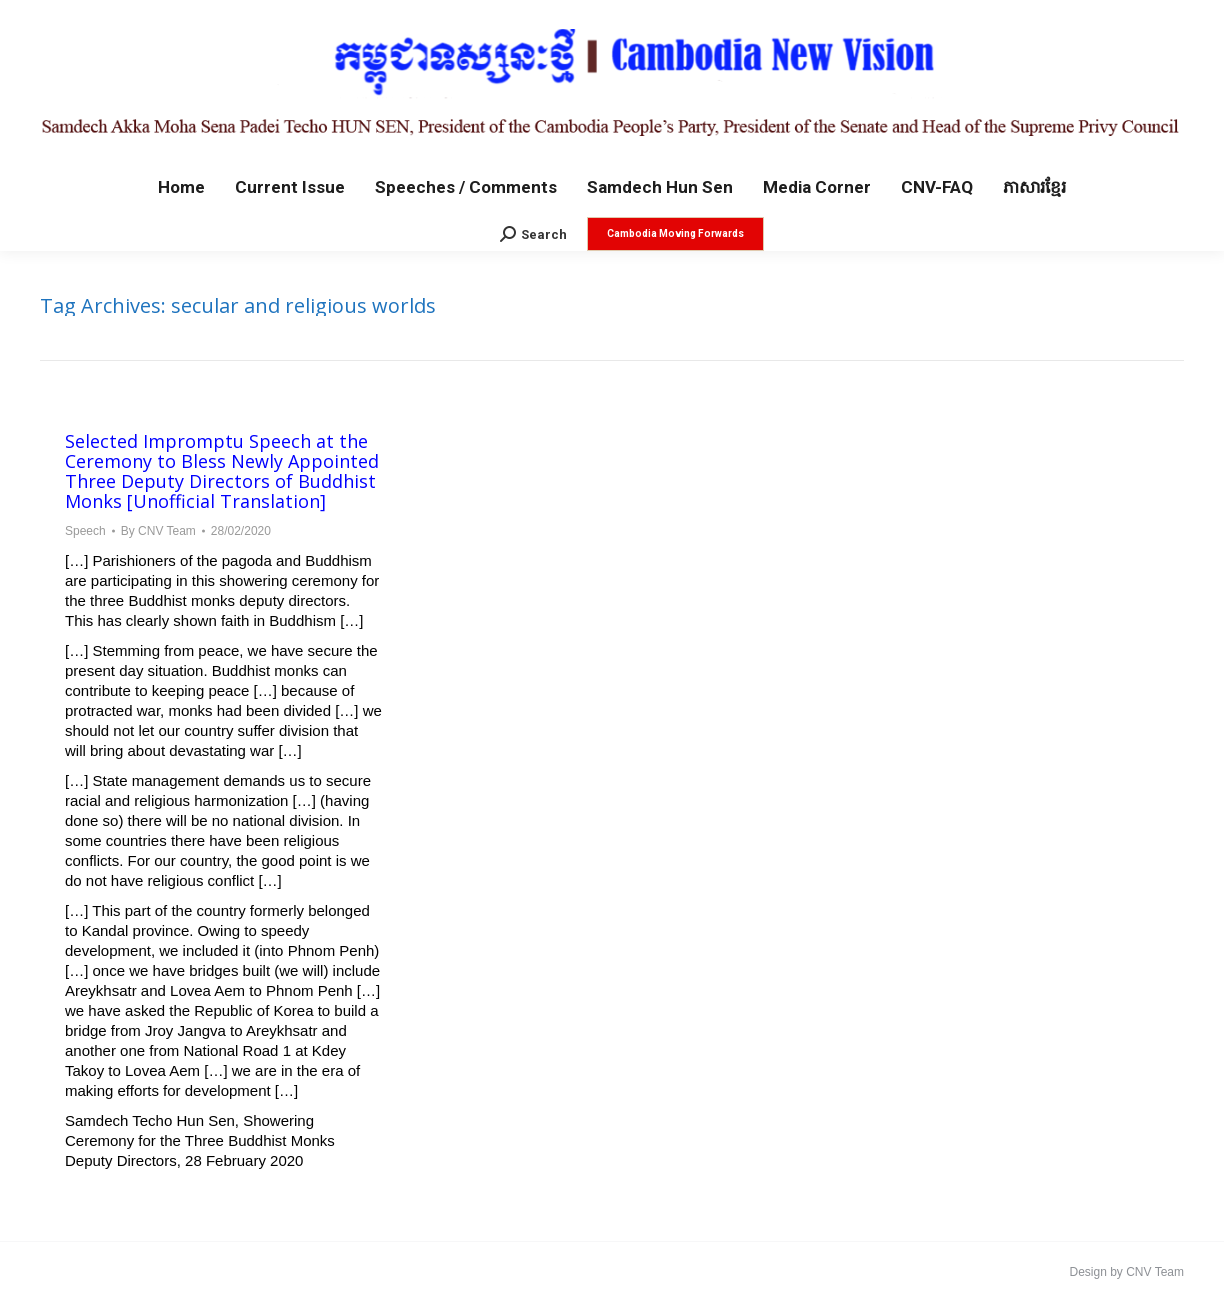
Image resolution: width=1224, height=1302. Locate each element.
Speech (85, 531)
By (158, 531)
